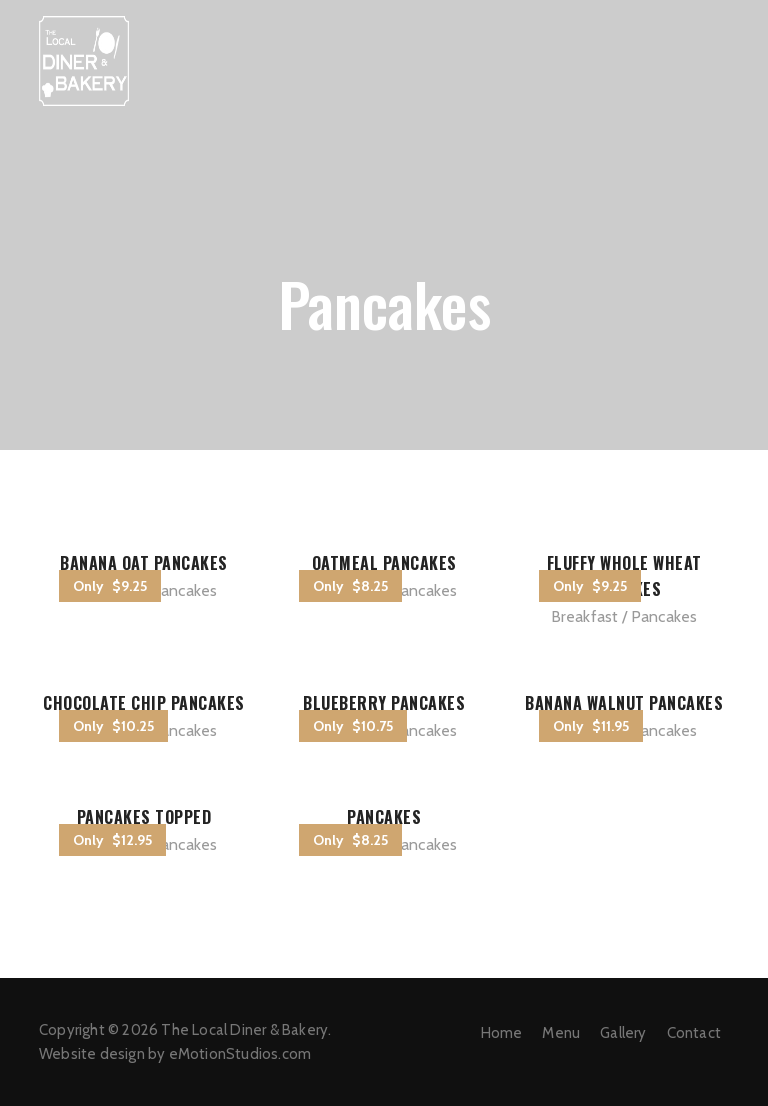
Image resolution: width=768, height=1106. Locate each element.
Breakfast (585, 616)
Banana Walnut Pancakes (624, 703)
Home (502, 1033)
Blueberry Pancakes (384, 703)
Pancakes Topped (144, 817)
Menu (561, 1033)
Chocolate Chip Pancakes (144, 703)
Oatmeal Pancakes (384, 563)
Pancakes (184, 590)
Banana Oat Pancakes (144, 563)
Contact (694, 1033)
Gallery (623, 1033)
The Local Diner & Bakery (244, 1030)
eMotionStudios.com (240, 1054)
